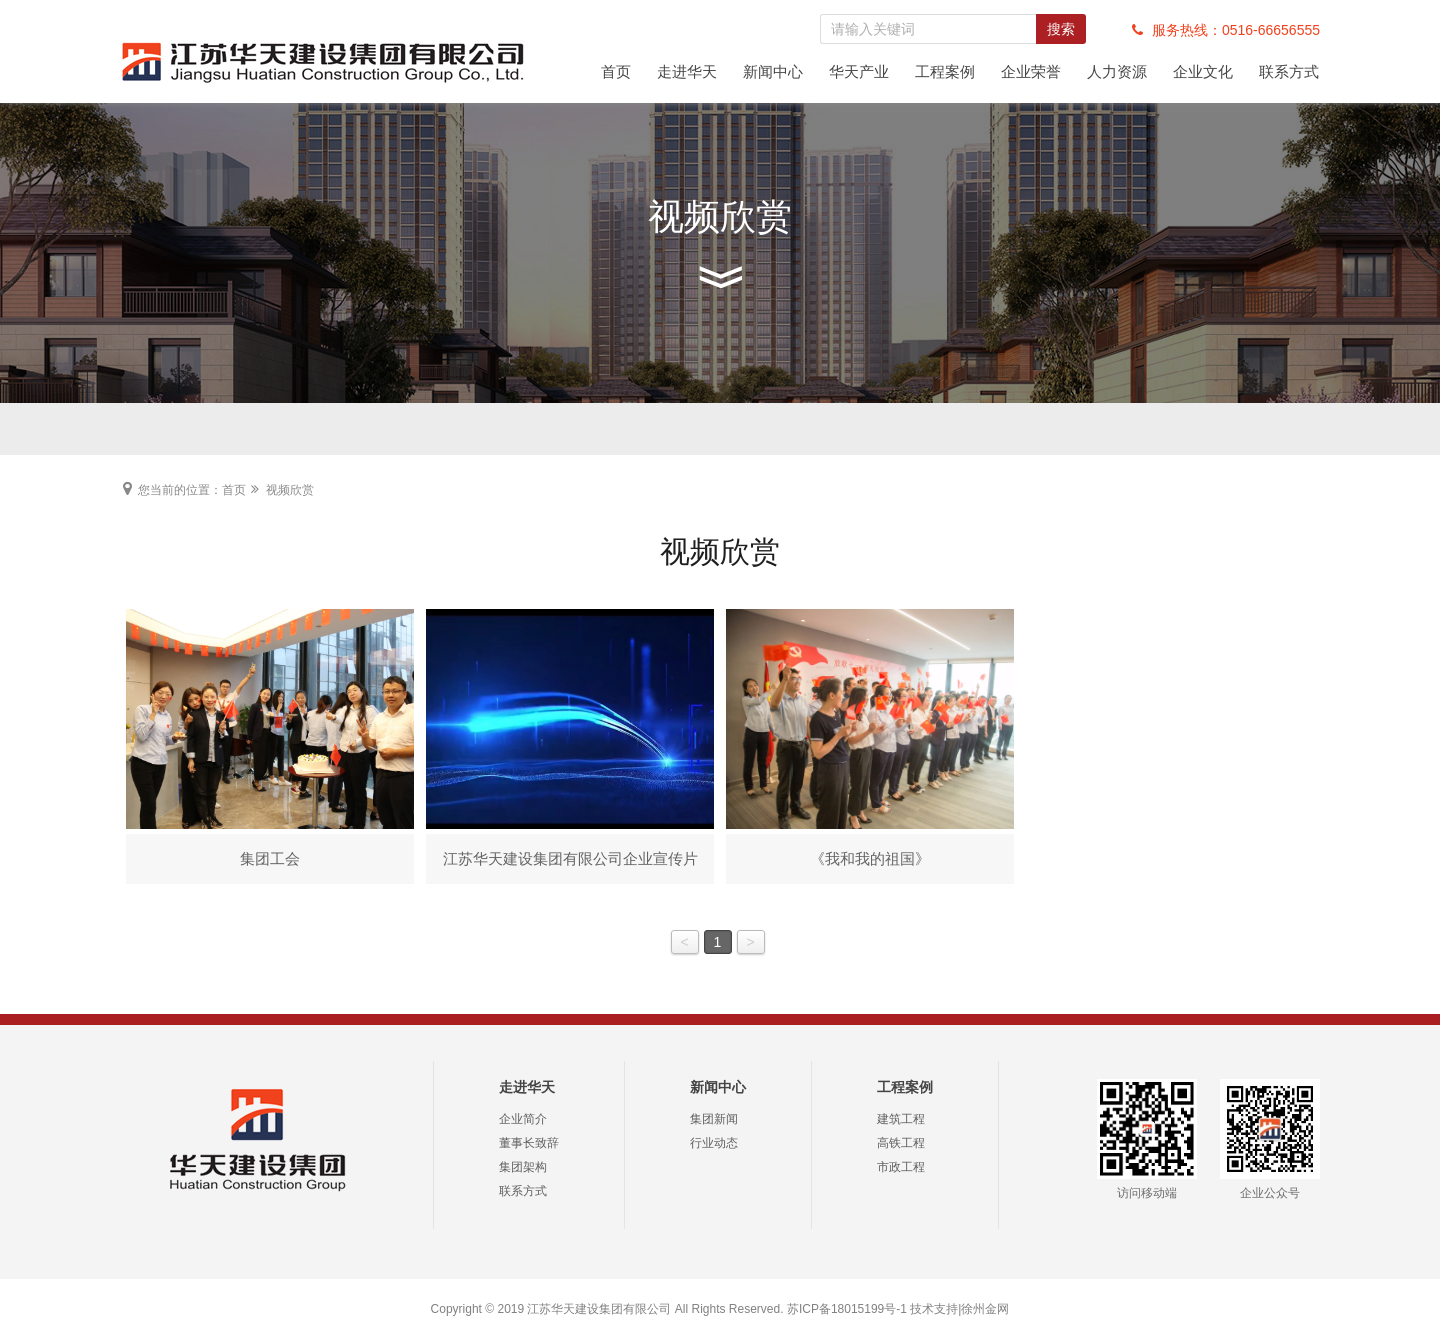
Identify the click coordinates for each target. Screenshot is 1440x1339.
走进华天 (687, 71)
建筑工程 (901, 1119)
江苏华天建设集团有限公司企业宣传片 (570, 858)
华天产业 (859, 71)
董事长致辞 (529, 1143)
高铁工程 (901, 1143)
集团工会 (270, 858)
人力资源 (1117, 71)
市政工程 (901, 1167)
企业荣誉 (1031, 71)
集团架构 (523, 1167)
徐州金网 (985, 1309)
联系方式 (1289, 71)
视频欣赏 (290, 490)
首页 (616, 71)
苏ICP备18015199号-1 (847, 1309)
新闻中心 (773, 71)
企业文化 (1203, 71)
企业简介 (523, 1119)
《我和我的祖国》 (870, 858)
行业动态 (714, 1143)
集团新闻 (714, 1119)
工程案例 (945, 71)
